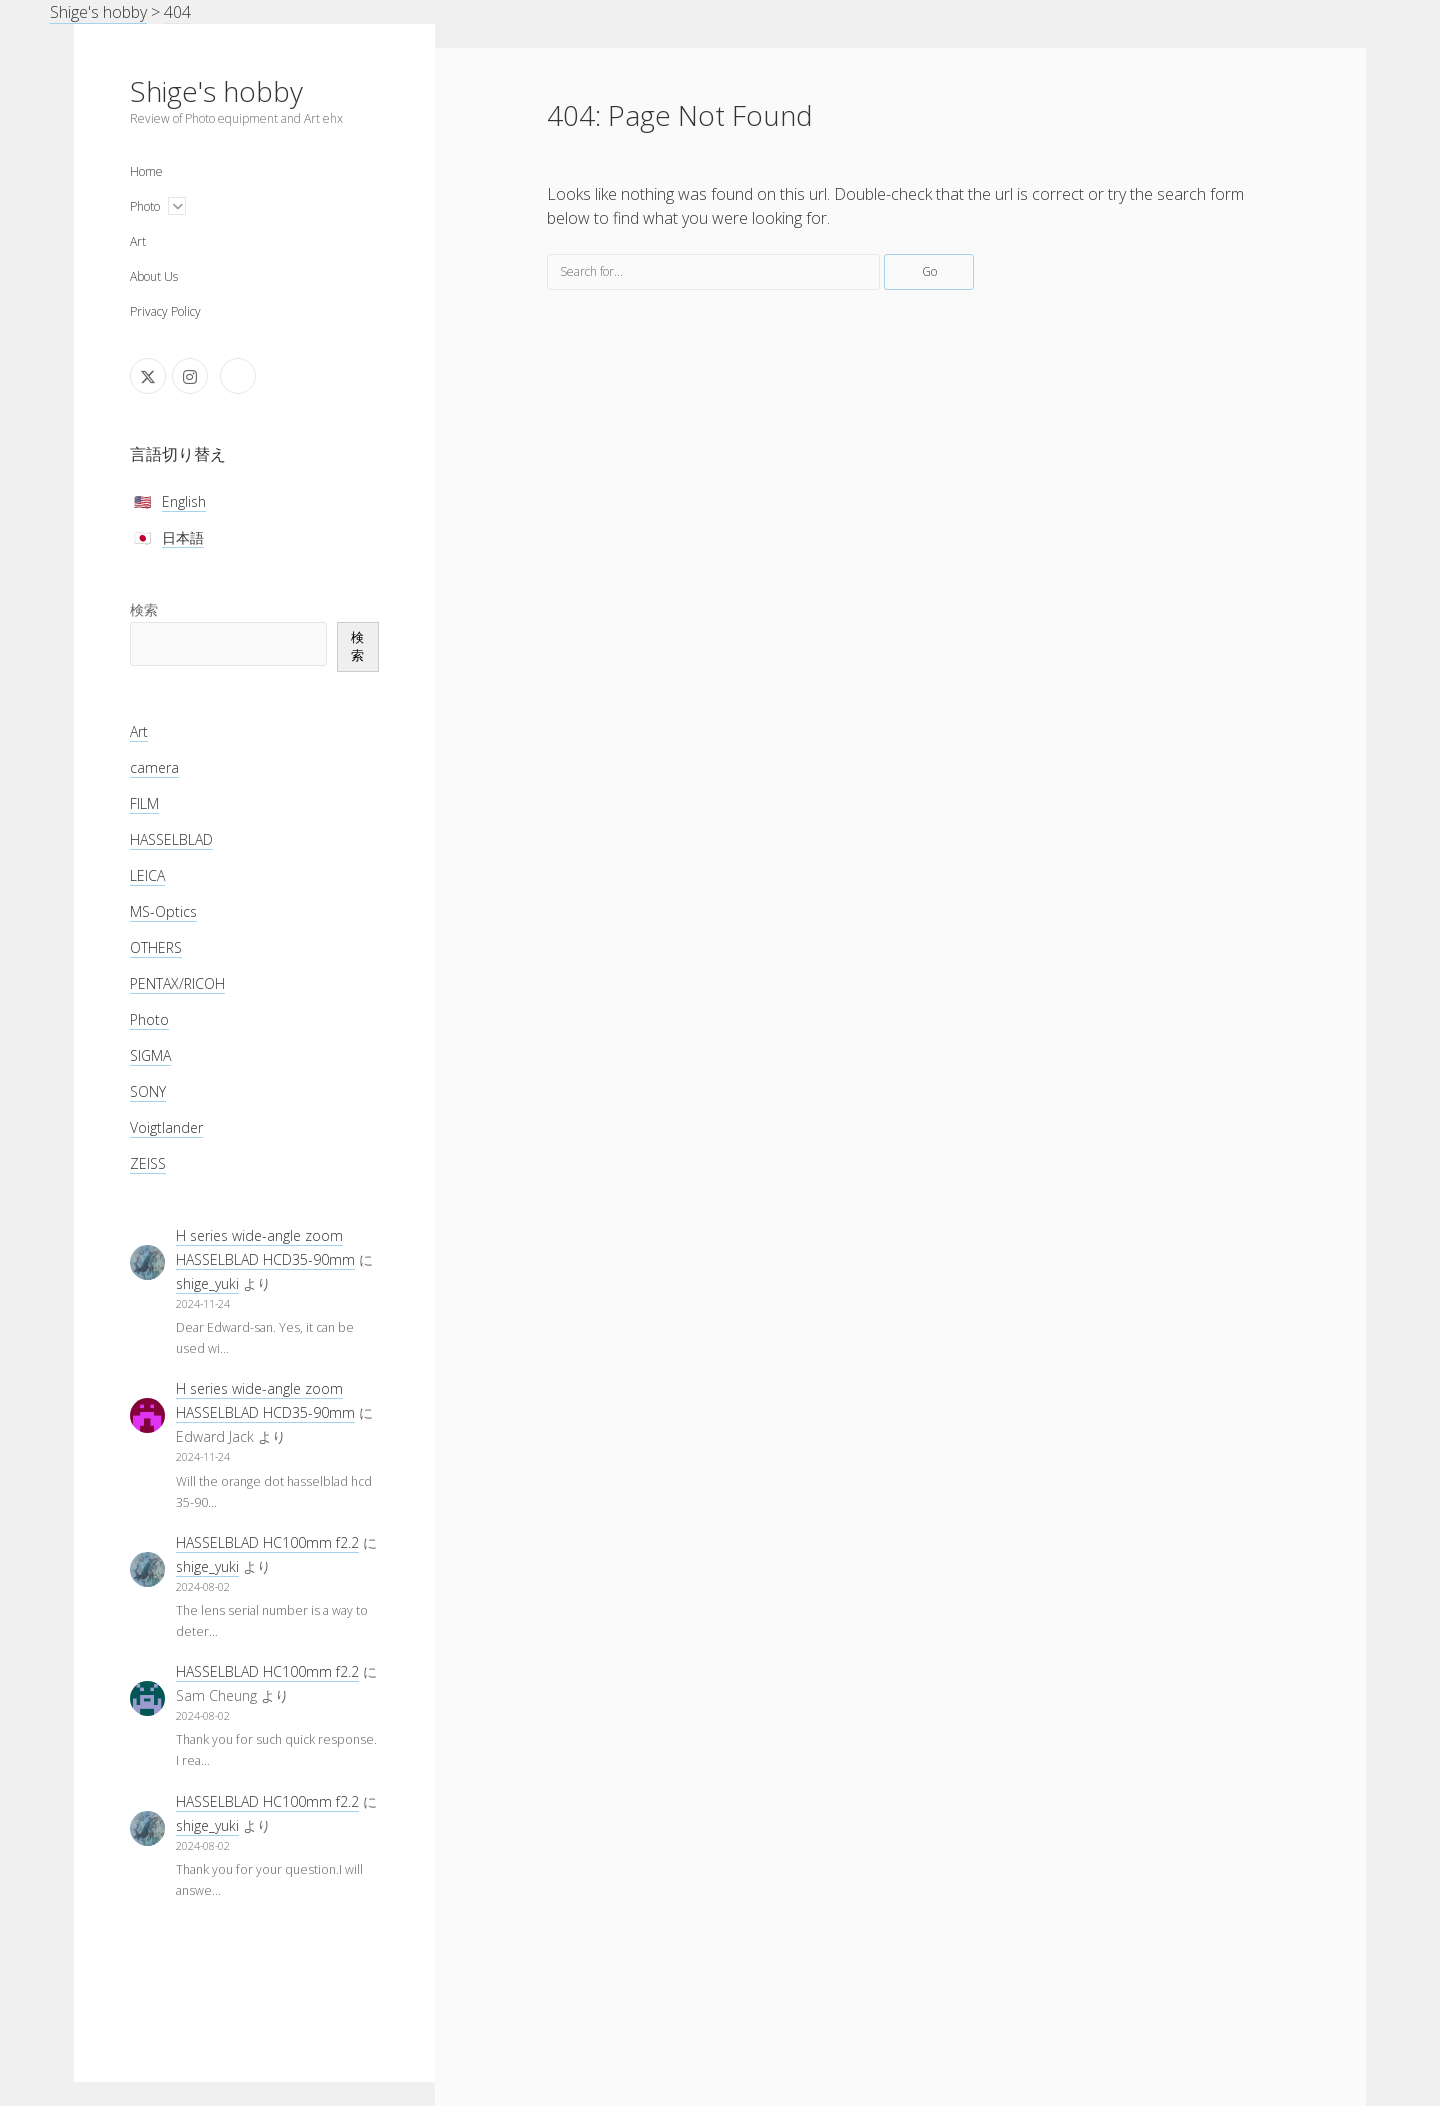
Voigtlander (166, 1127)
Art (138, 241)
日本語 (183, 537)
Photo (145, 206)
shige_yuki (207, 1283)
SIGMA (150, 1055)
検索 (144, 609)
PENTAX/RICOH (177, 983)
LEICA (147, 875)
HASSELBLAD (171, 839)
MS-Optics (163, 911)
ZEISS (148, 1163)
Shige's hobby (216, 91)
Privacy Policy (165, 311)
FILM (144, 803)
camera (154, 767)
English (184, 501)
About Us (154, 276)
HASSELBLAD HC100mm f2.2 (267, 1542)
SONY (148, 1091)
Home (146, 171)
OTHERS (156, 947)
